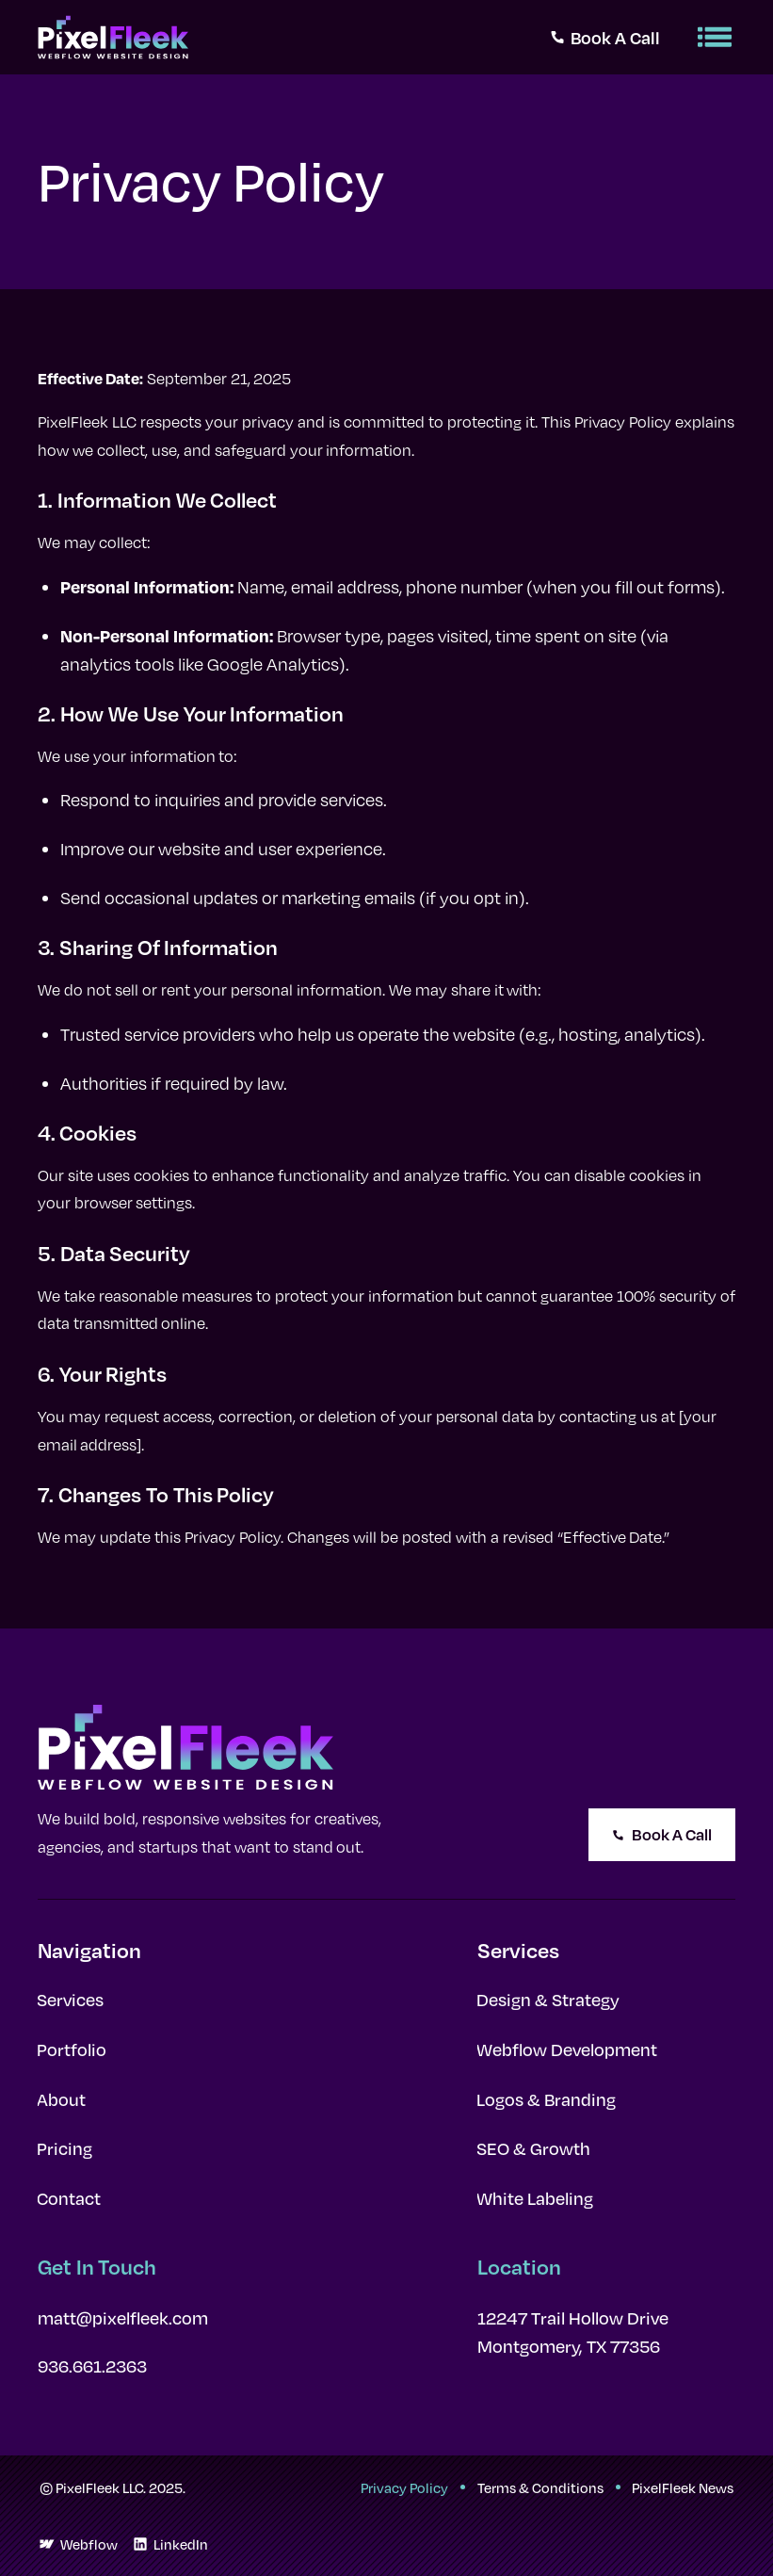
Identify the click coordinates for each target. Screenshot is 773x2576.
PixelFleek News (682, 2487)
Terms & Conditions (540, 2487)
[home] (113, 37)
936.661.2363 (92, 2366)
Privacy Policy (404, 2487)
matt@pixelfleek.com (123, 2318)
